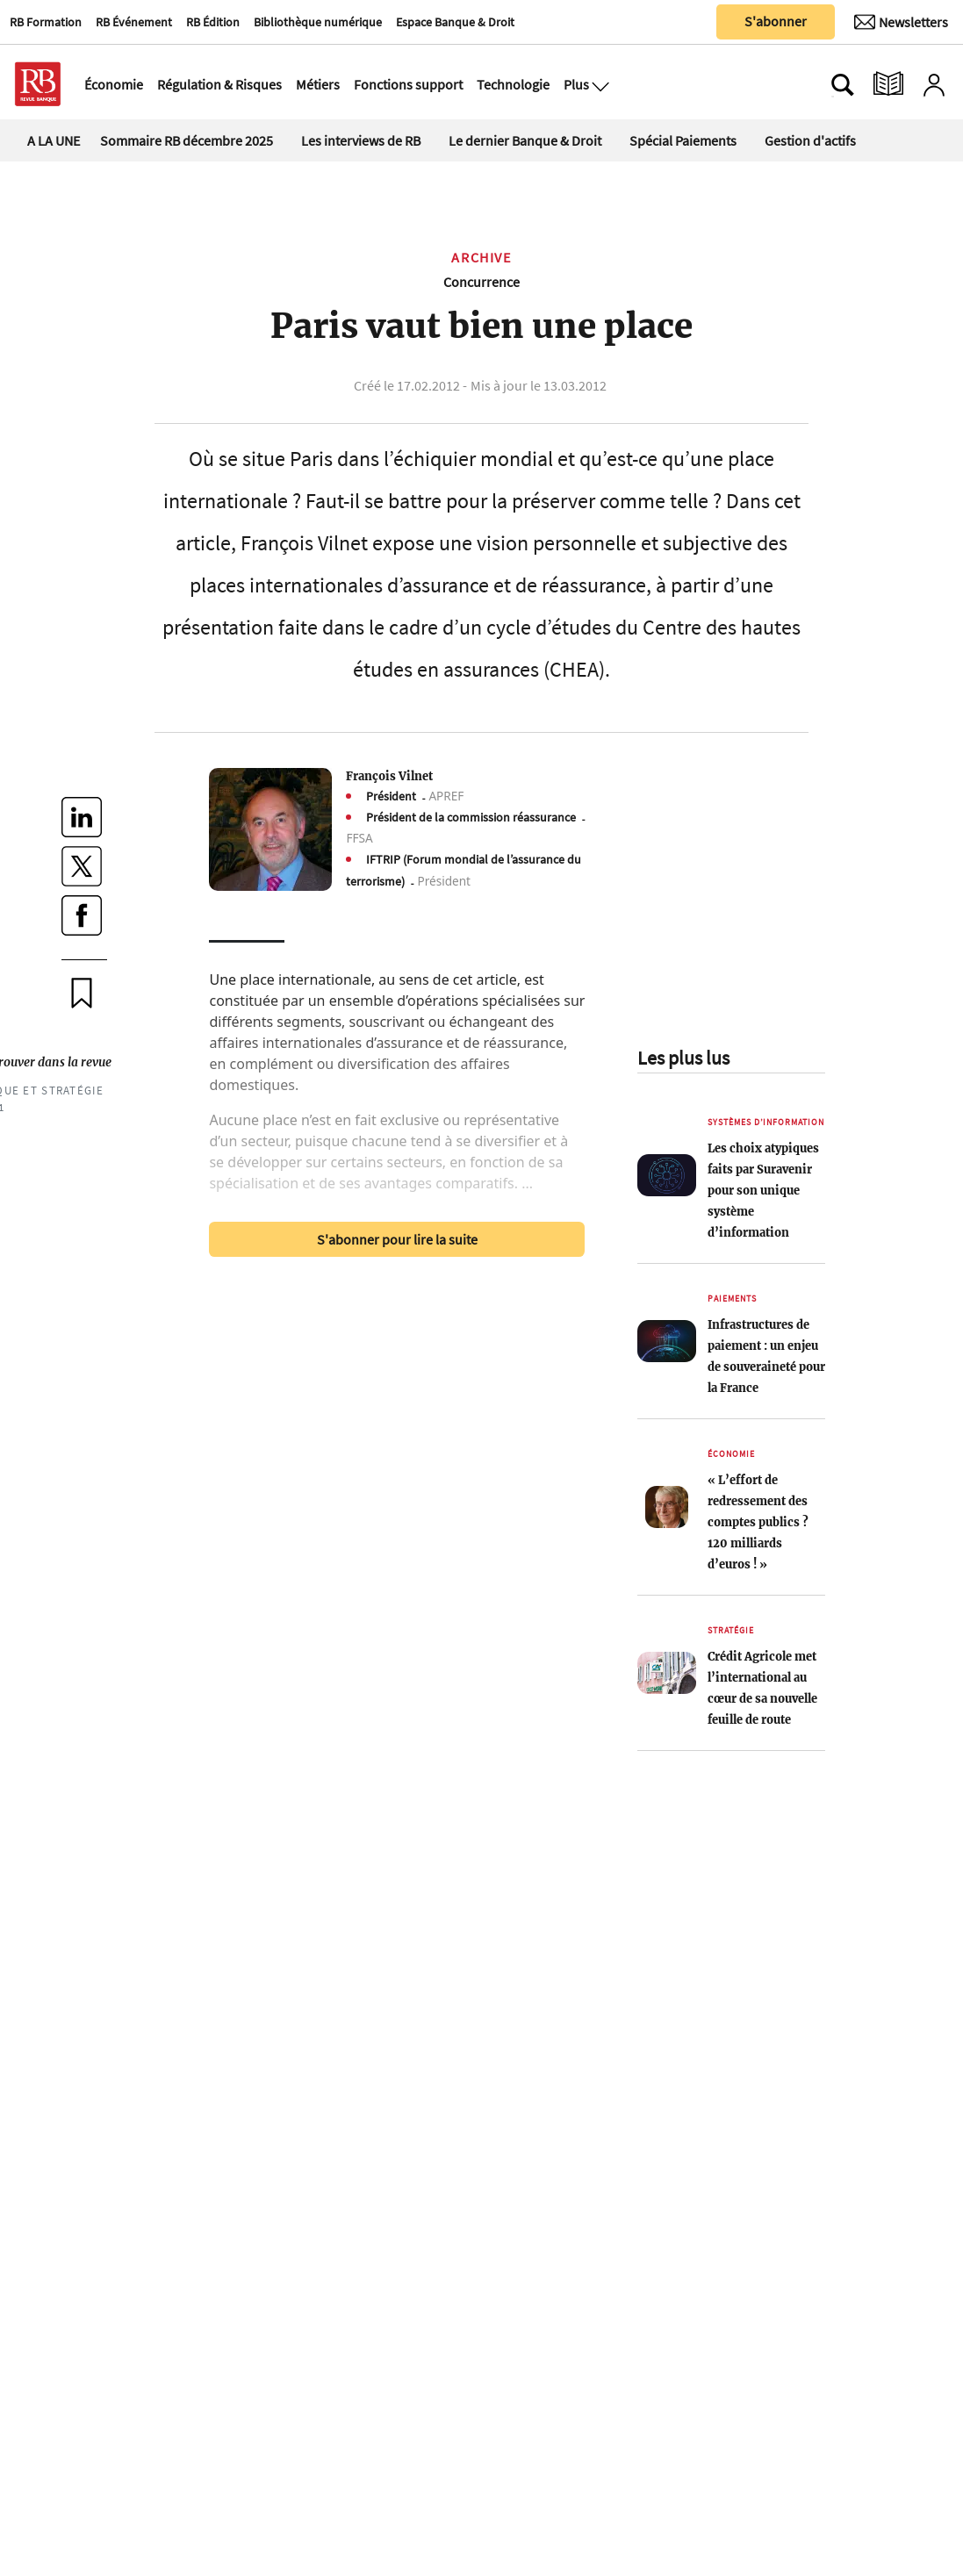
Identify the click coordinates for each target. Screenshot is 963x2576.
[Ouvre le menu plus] (599, 84)
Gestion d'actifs (810, 140)
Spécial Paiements (683, 140)
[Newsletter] (901, 22)
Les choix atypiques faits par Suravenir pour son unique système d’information (763, 1190)
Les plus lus (683, 1057)
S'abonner (775, 21)
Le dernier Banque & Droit (525, 140)
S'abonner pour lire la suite (397, 1239)
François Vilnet (389, 776)
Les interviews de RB (360, 140)
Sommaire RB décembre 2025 (186, 140)
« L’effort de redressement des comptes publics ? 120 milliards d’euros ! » (758, 1522)
